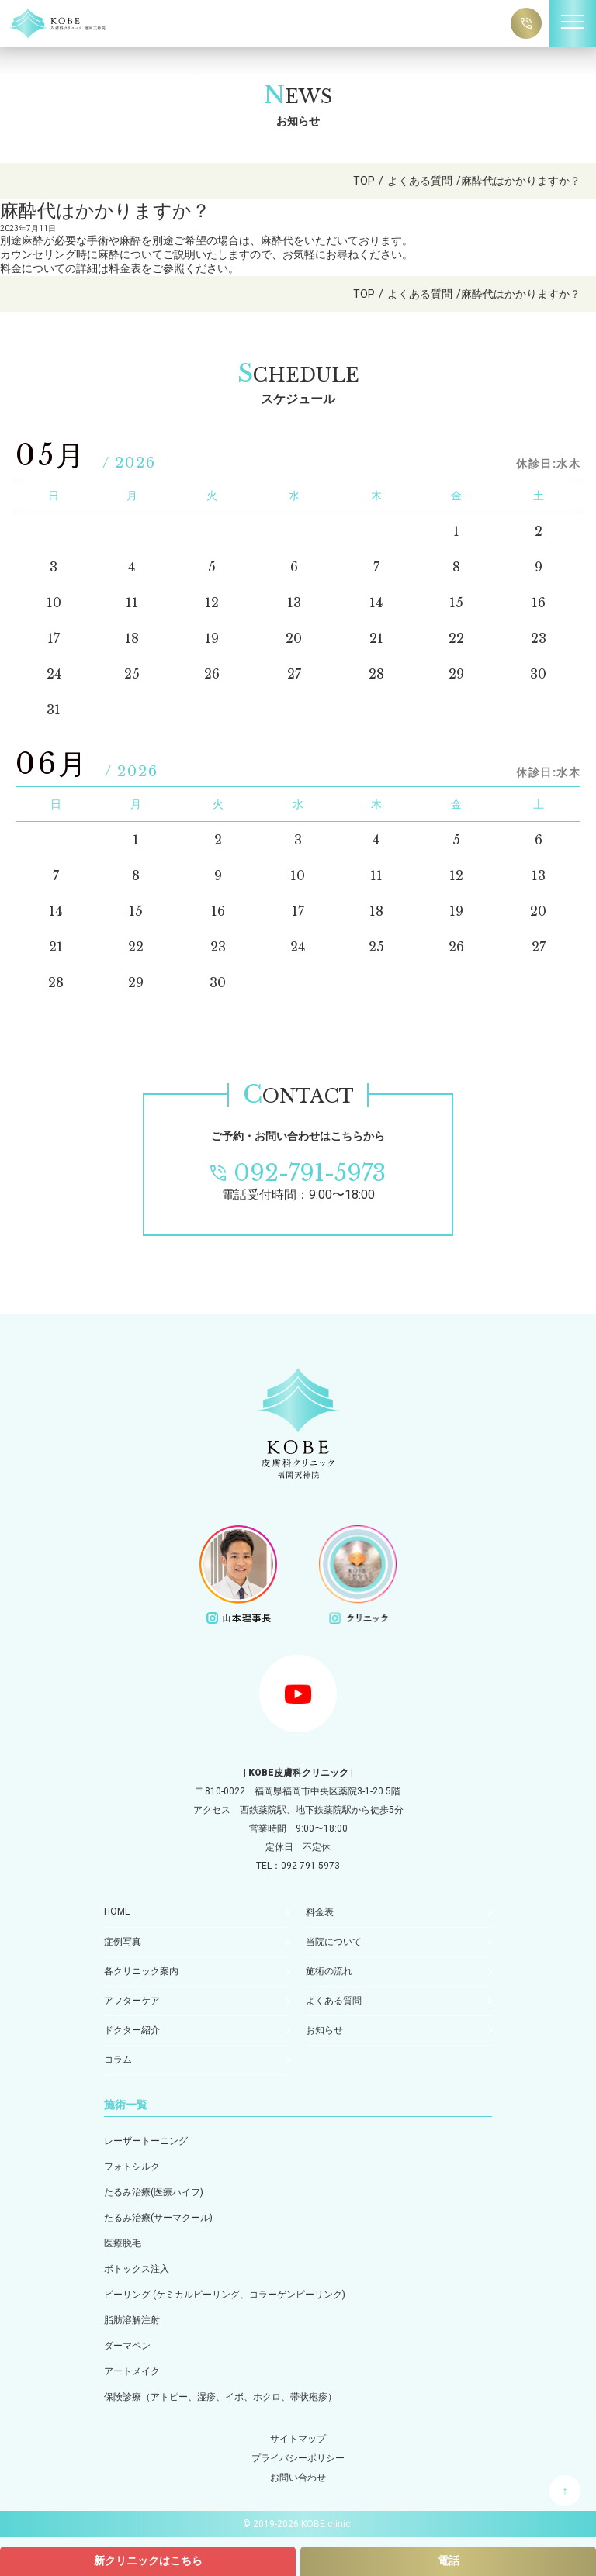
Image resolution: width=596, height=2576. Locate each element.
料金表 (320, 1912)
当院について (334, 1941)
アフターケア (132, 2000)
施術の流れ (329, 1971)
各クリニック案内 (141, 1971)
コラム (118, 2059)
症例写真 (122, 1941)
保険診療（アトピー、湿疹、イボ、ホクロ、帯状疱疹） (220, 2396)
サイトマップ (298, 2438)
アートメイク (132, 2371)
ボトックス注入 (136, 2268)
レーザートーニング (146, 2141)
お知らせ (324, 2030)
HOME (117, 1911)
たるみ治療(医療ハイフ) (153, 2192)
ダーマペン (127, 2345)
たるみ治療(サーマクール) (158, 2217)
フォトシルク (132, 2166)
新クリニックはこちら (148, 2560)
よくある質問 (334, 2000)
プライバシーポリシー (298, 2458)
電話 (448, 2560)
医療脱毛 (122, 2243)
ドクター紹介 (132, 2030)
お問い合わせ (298, 2477)
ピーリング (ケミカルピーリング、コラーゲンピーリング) (224, 2294)
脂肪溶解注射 (132, 2320)
